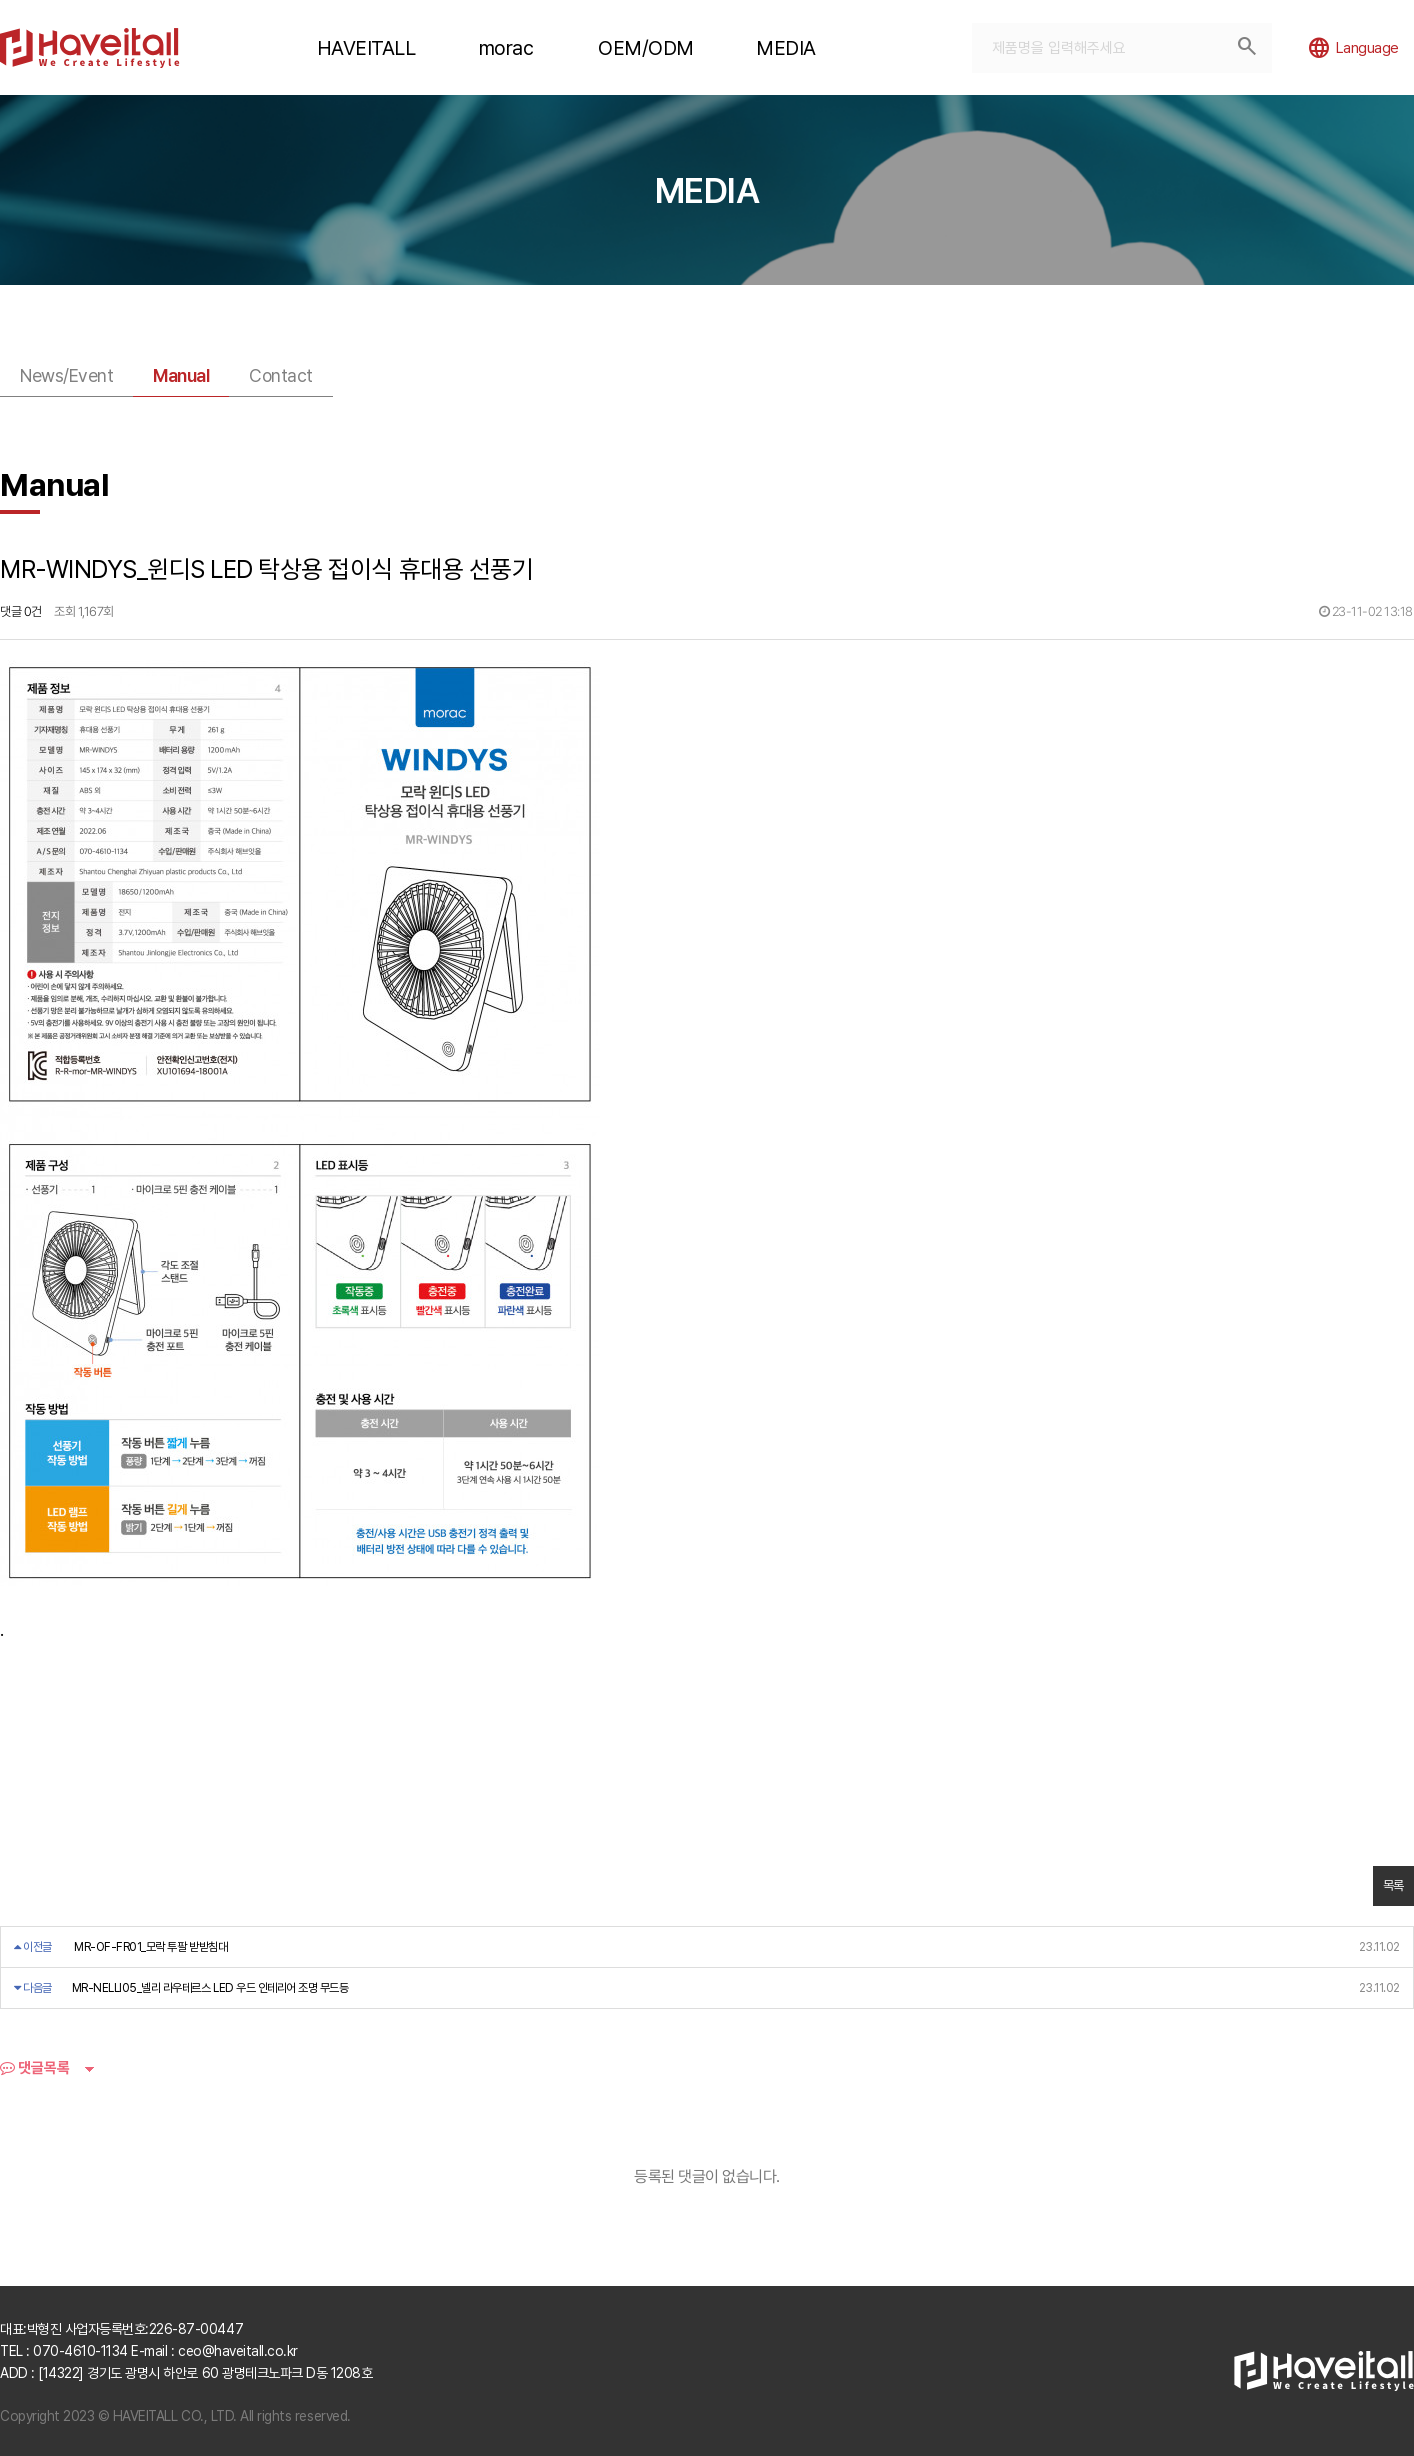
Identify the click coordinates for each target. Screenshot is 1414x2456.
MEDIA (786, 48)
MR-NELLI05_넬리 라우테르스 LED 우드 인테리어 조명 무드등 (210, 1988)
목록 (1393, 1885)
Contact (281, 375)
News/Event (66, 375)
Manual (181, 375)
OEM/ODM (646, 48)
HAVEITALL (366, 48)
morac (506, 48)
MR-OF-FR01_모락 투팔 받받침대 (150, 1947)
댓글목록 (35, 2068)
